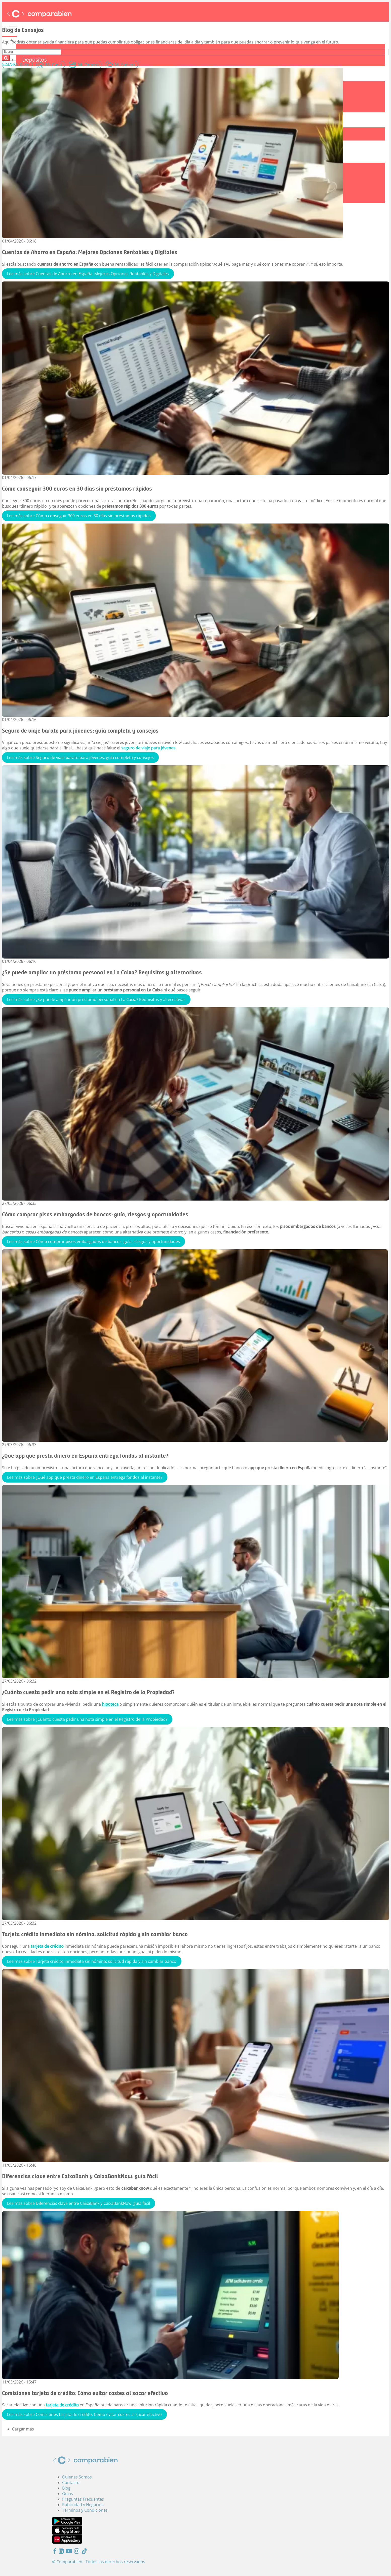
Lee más (88, 273)
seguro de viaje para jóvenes (148, 748)
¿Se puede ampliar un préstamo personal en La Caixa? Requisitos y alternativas (102, 973)
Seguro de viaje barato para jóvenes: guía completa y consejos (80, 731)
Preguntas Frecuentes (83, 2499)
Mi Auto (21, 65)
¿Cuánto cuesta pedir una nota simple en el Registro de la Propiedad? (88, 1693)
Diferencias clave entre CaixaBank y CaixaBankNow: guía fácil (80, 2177)
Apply (6, 58)
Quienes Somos (77, 2477)
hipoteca (110, 1704)
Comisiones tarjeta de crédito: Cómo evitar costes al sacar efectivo (85, 2394)
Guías (67, 2493)
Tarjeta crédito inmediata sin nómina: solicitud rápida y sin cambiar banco (95, 1935)
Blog (66, 2488)
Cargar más (23, 2429)
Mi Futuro (124, 65)
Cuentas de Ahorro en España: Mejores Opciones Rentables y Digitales (89, 253)
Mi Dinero (88, 65)
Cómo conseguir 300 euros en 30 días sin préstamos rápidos (77, 489)
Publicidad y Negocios (83, 2504)
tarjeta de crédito (62, 2405)
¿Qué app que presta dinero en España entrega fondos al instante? (85, 1456)
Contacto (71, 2482)
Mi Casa (53, 65)
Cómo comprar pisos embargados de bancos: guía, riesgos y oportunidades (95, 1215)
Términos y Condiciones (85, 2510)
